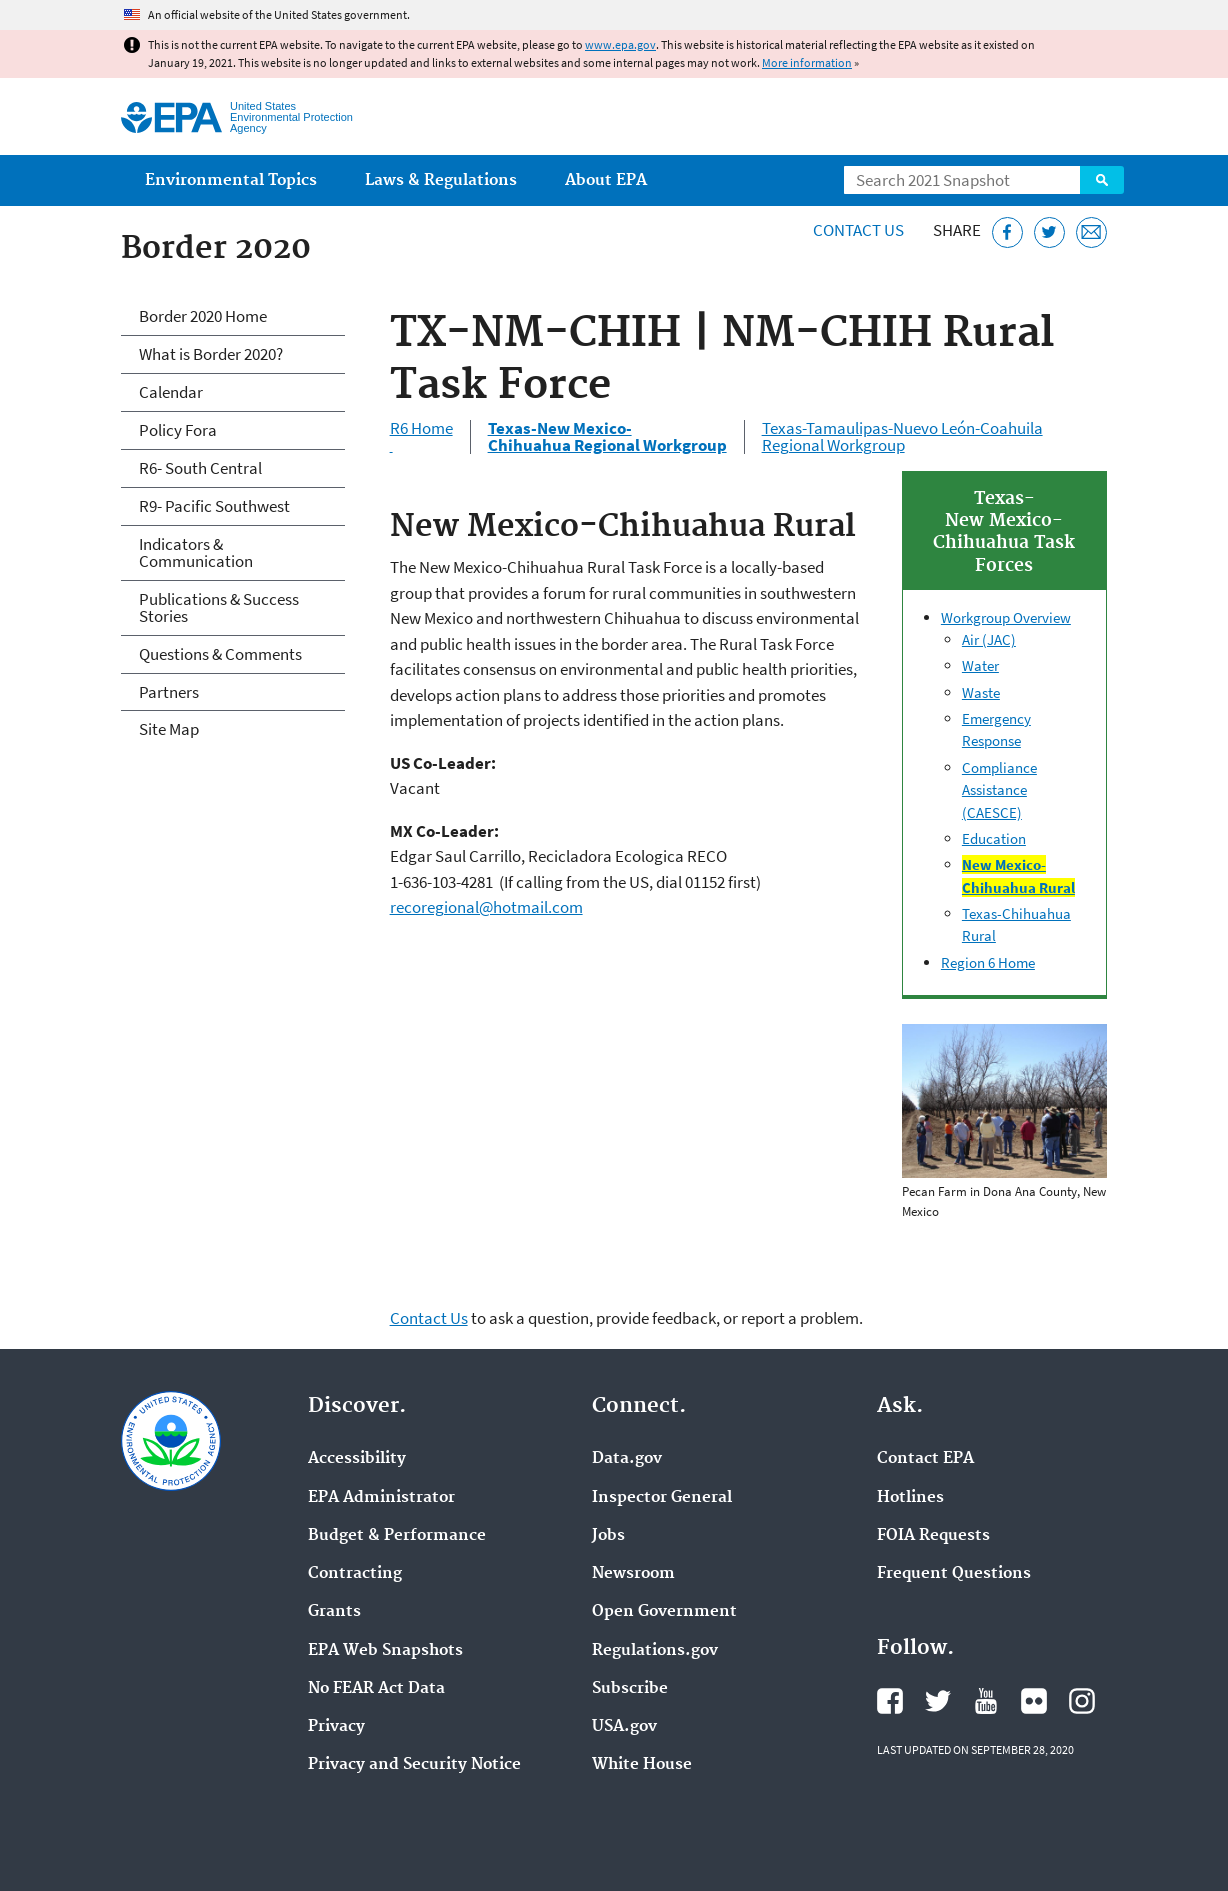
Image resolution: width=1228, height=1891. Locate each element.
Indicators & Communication (196, 552)
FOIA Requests (933, 1536)
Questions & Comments (220, 654)
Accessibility (357, 1459)
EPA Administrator (381, 1498)
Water (980, 665)
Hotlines (910, 1498)
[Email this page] (1091, 232)
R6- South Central (200, 468)
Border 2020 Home (203, 316)
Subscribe (630, 1689)
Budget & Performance (397, 1536)
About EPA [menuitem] (606, 180)
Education (994, 838)
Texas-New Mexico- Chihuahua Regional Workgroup (607, 437)
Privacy (336, 1727)
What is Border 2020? (211, 354)
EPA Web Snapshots (385, 1651)
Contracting (355, 1574)
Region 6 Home (988, 962)
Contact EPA (925, 1459)
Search (1102, 180)
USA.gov (624, 1727)
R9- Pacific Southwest (214, 506)
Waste (981, 692)
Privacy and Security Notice (414, 1765)
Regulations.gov (655, 1651)
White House (642, 1765)
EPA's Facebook (890, 1701)
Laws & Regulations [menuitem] (441, 180)
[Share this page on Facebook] (1007, 232)
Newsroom (633, 1574)
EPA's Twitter (938, 1701)
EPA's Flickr (1034, 1701)
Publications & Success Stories (219, 607)
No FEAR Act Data (376, 1689)
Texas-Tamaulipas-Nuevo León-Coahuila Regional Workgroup (902, 437)
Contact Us (858, 230)
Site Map (169, 729)
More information (807, 62)
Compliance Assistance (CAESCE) (999, 790)
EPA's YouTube (986, 1701)
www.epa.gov (620, 44)
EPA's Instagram (1082, 1701)
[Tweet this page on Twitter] (1049, 232)
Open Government (664, 1612)
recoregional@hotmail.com (486, 907)
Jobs (608, 1536)
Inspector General (662, 1498)
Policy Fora (178, 430)
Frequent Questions (954, 1574)
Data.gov (627, 1459)
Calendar (171, 392)
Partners (169, 692)
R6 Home (421, 437)
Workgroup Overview (1006, 617)
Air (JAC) (989, 639)
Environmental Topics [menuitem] (231, 180)
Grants (334, 1612)
